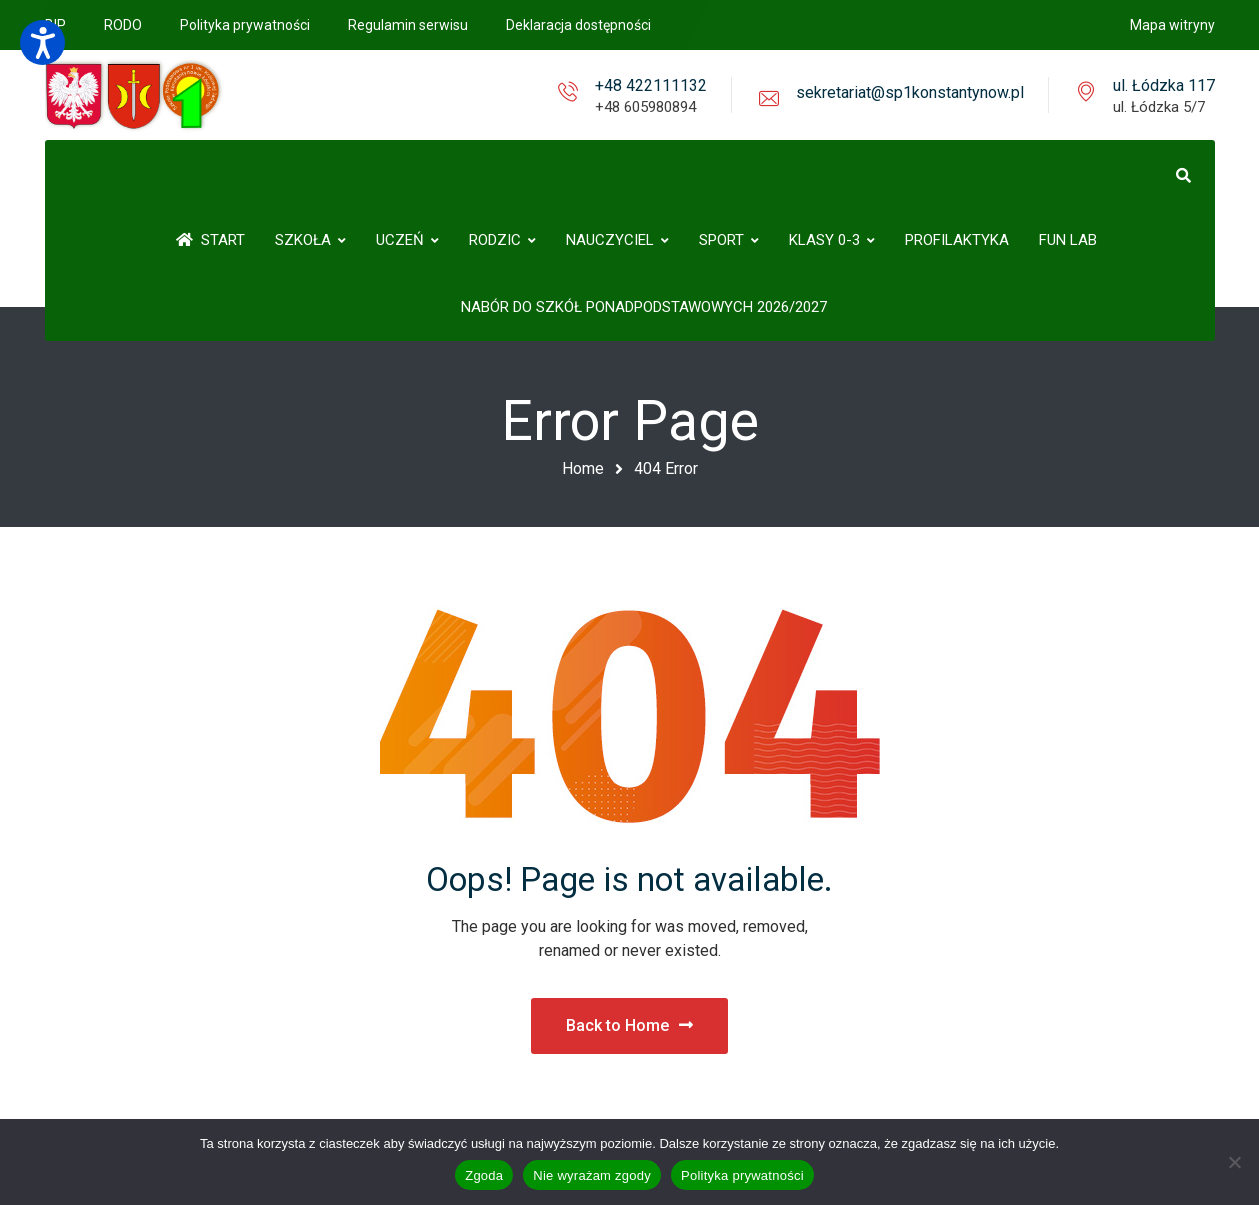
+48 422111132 (651, 85)
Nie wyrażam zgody (592, 1175)
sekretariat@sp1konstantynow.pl (910, 92)
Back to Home (629, 1025)
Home (583, 468)
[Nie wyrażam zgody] (1234, 1162)
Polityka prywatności (742, 1175)
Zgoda (484, 1175)
